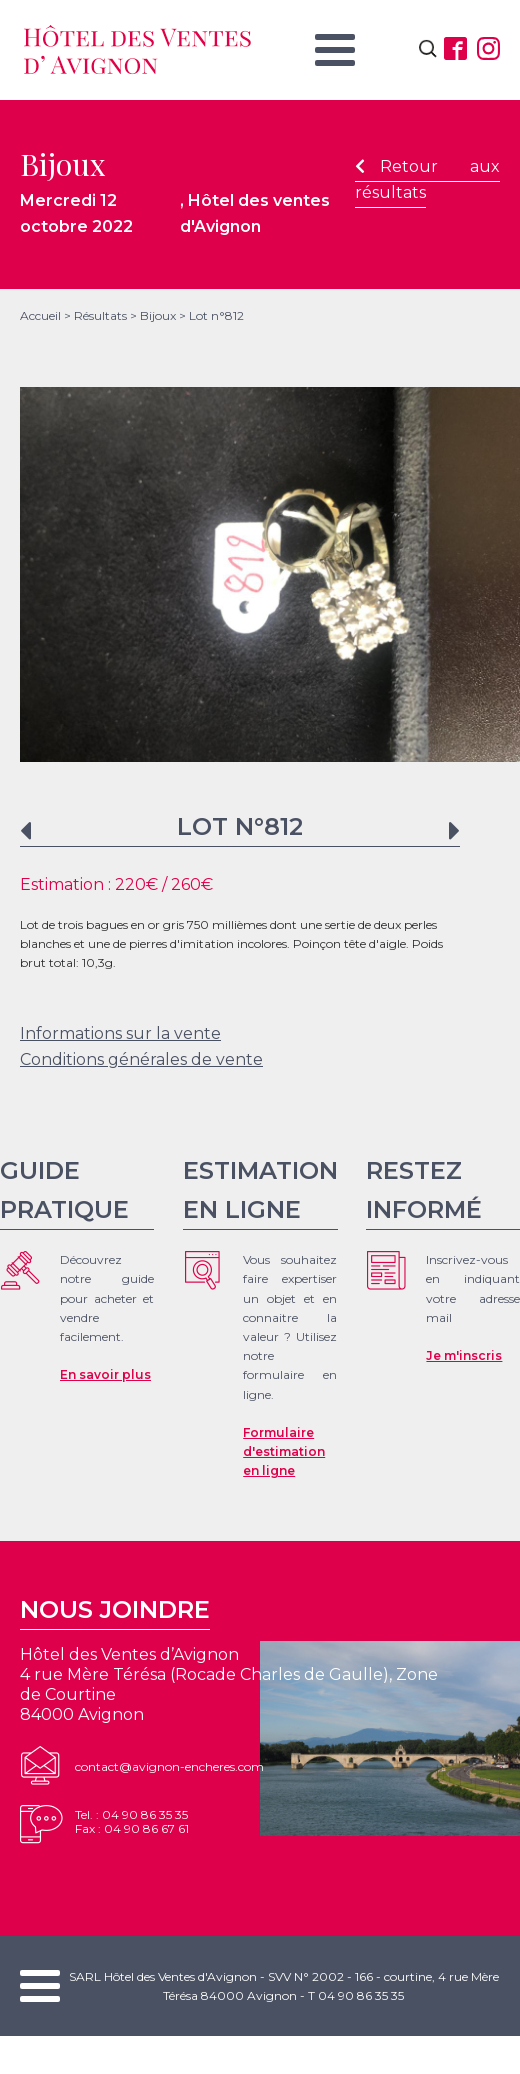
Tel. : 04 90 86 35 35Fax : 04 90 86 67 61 (132, 1821)
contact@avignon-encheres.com (169, 1766)
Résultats (100, 315)
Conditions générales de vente (141, 1059)
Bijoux (158, 315)
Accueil (40, 315)
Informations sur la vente (120, 1033)
